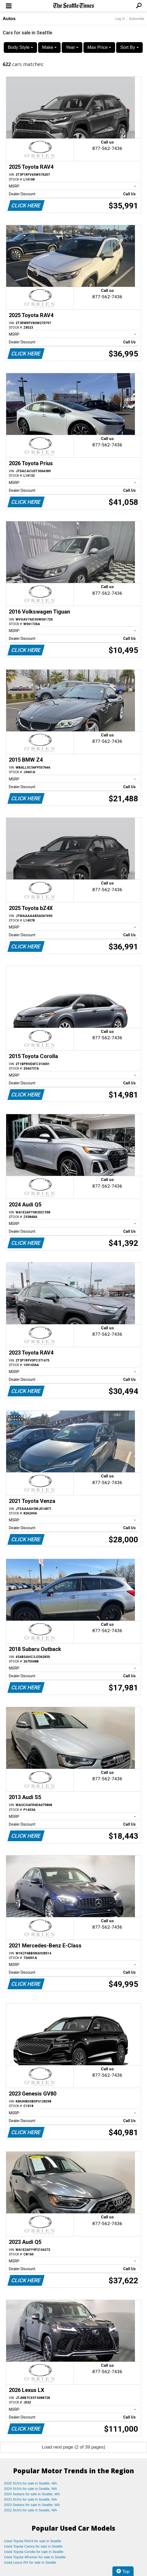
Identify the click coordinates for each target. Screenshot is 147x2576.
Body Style (20, 47)
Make (49, 47)
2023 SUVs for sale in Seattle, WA (30, 2499)
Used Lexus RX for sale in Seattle (30, 2562)
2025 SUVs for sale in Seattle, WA (30, 2483)
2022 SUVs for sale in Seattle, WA (30, 2510)
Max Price (99, 47)
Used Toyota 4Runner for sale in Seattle (35, 2557)
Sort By (129, 47)
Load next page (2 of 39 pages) (73, 2447)
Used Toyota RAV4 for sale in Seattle (32, 2541)
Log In (120, 19)
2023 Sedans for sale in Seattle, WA (32, 2505)
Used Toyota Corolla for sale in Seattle (33, 2552)
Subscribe (136, 19)
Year (72, 47)
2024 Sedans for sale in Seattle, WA (32, 2494)
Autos (9, 18)
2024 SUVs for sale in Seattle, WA (30, 2489)
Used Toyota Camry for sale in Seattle (33, 2546)
